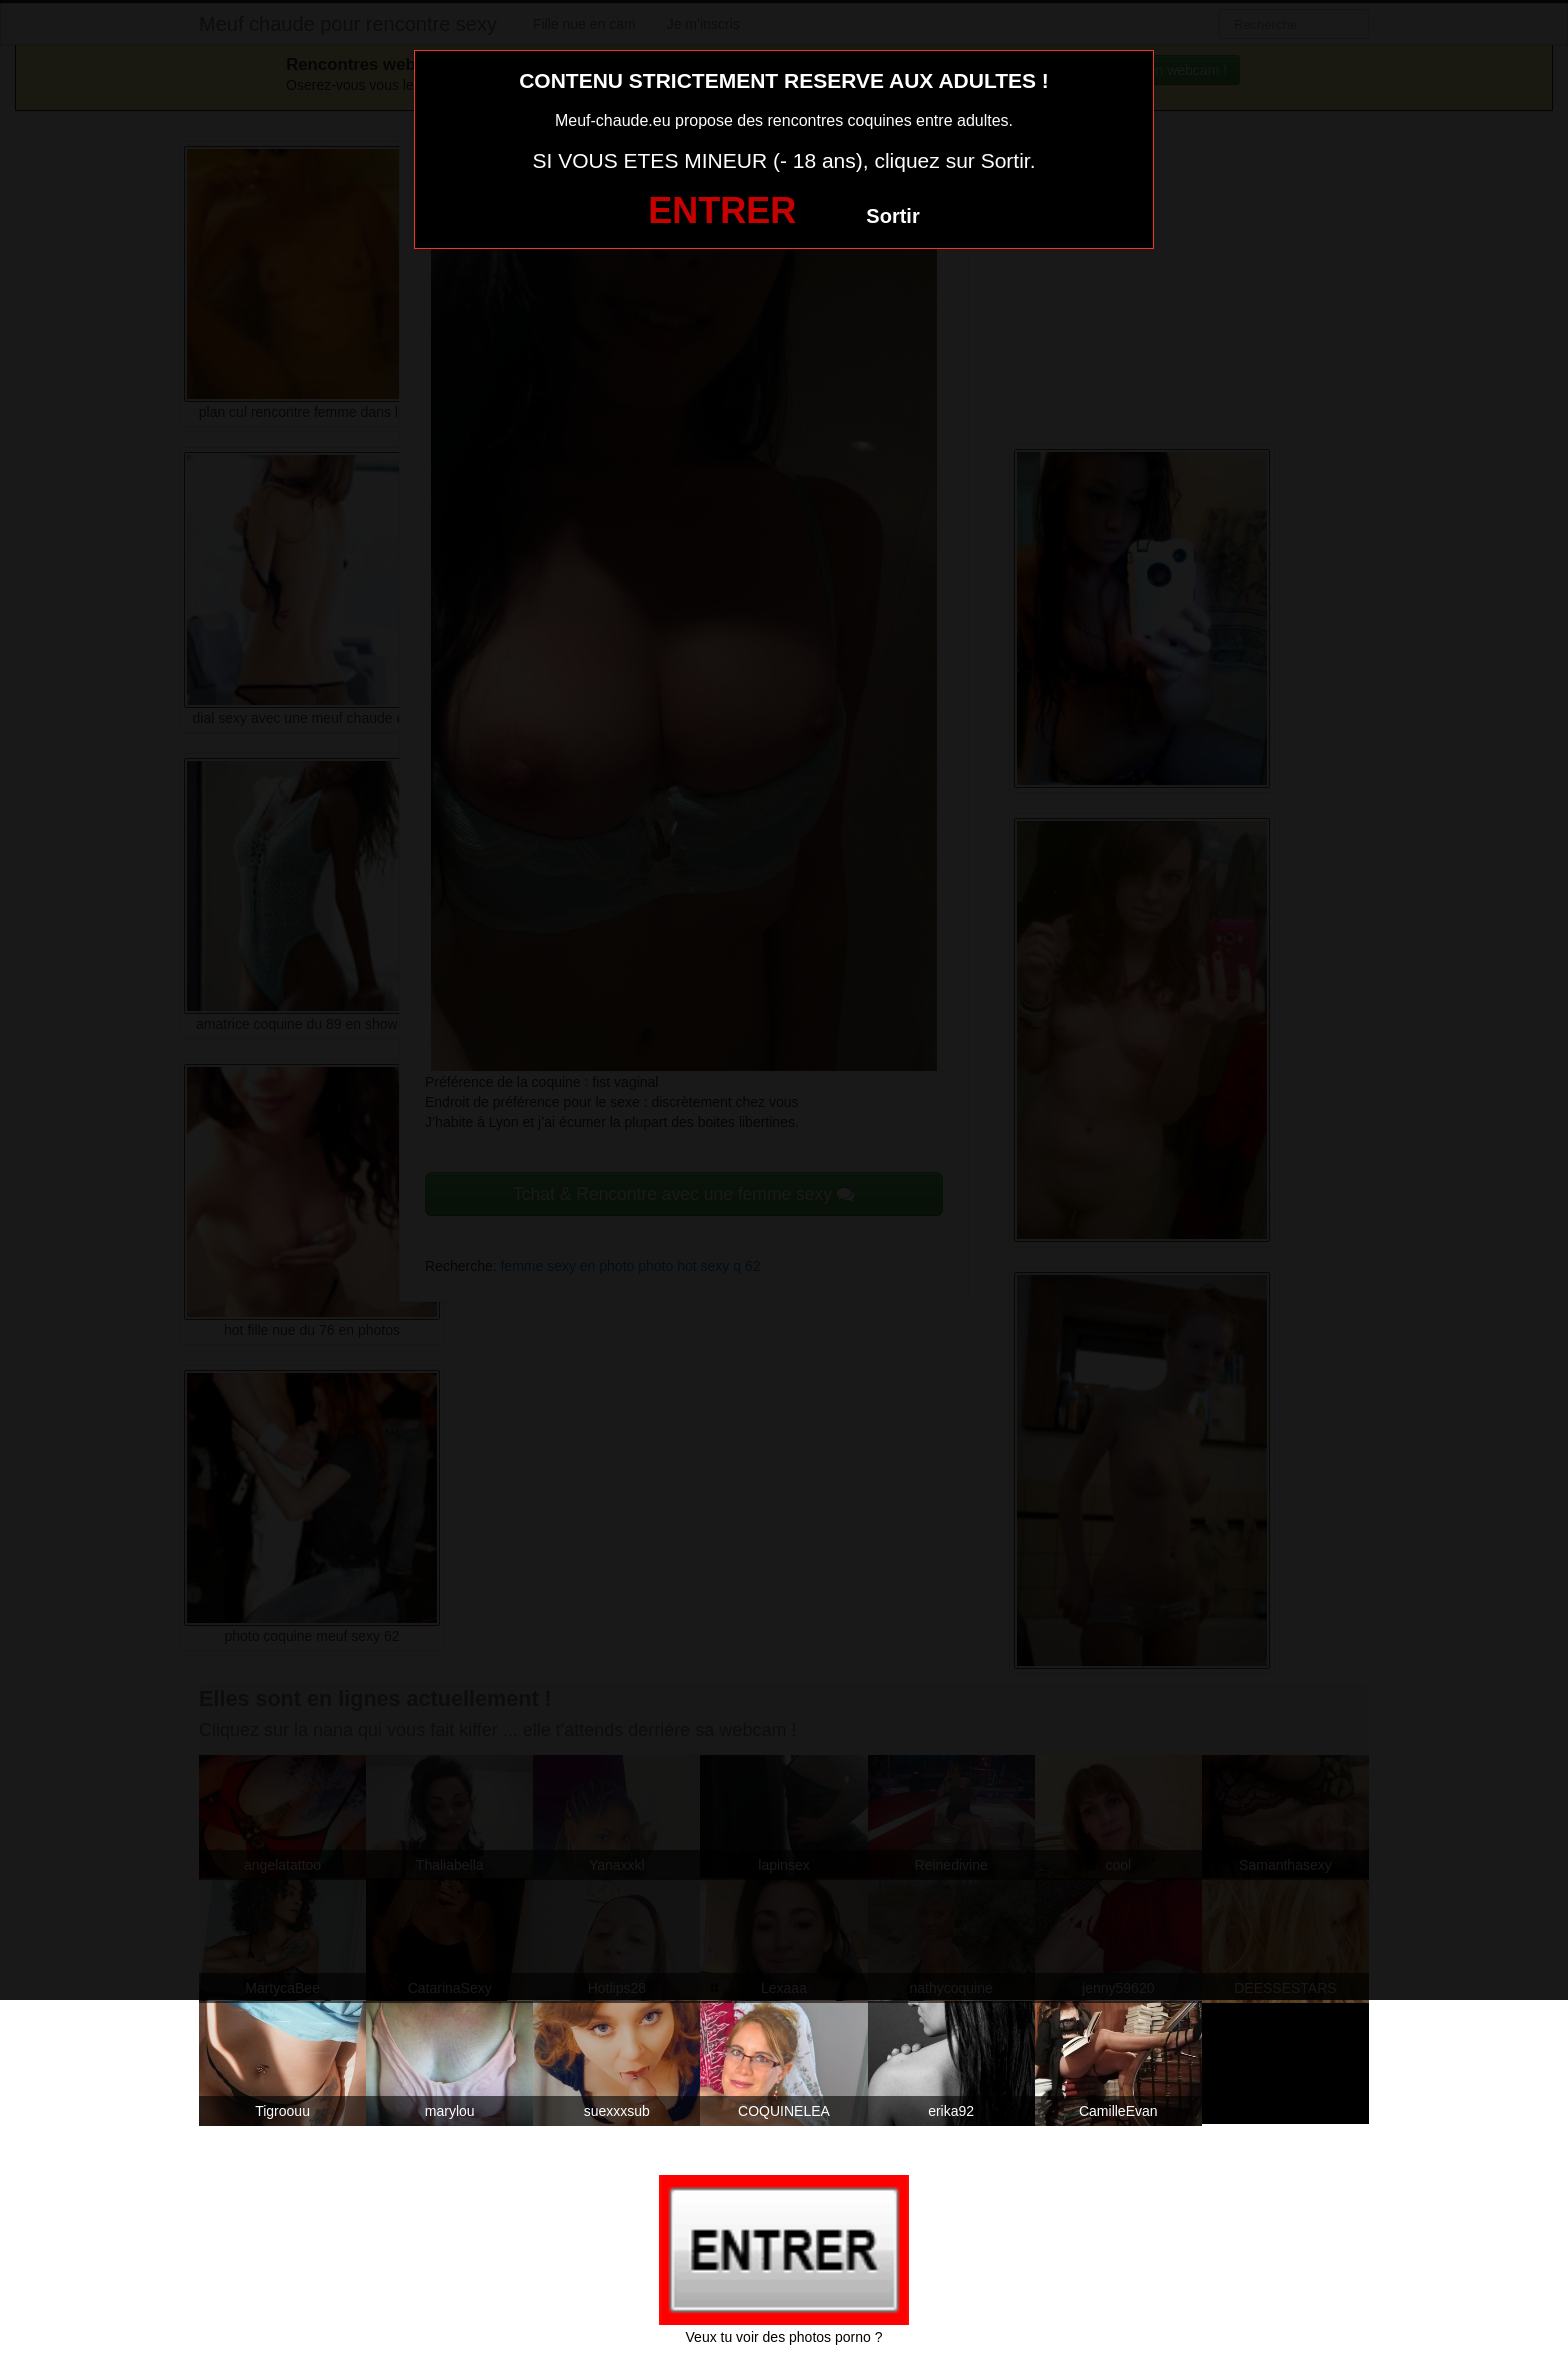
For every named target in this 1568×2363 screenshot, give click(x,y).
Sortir (892, 216)
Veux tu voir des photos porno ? (784, 2337)
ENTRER (722, 210)
